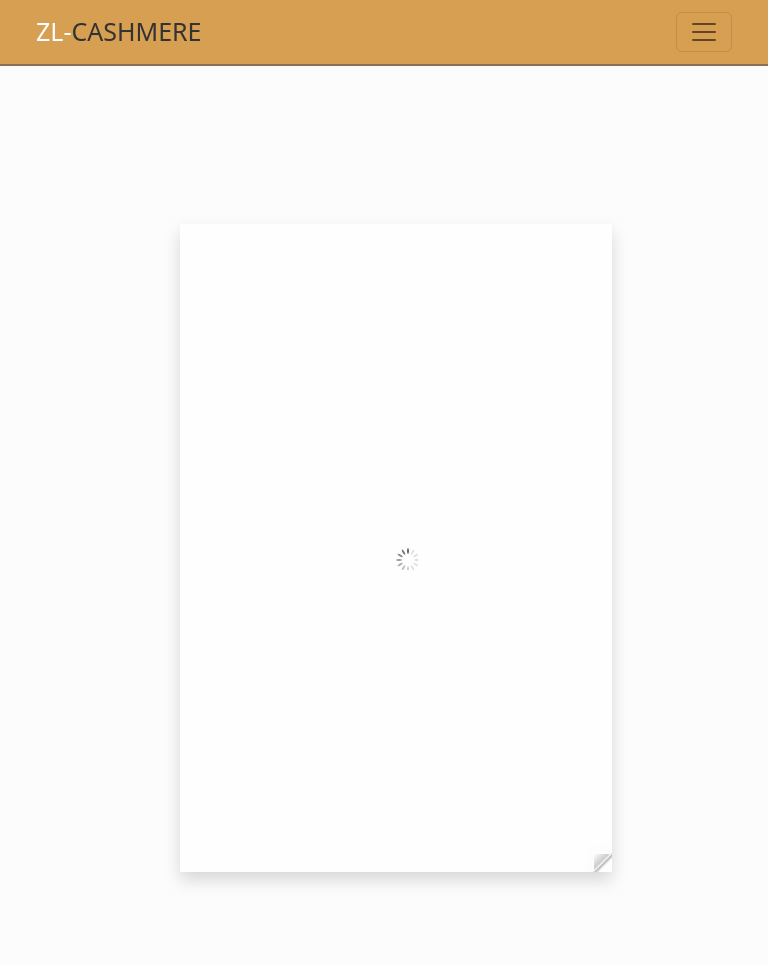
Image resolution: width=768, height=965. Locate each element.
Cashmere (119, 31)
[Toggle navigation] (704, 32)
